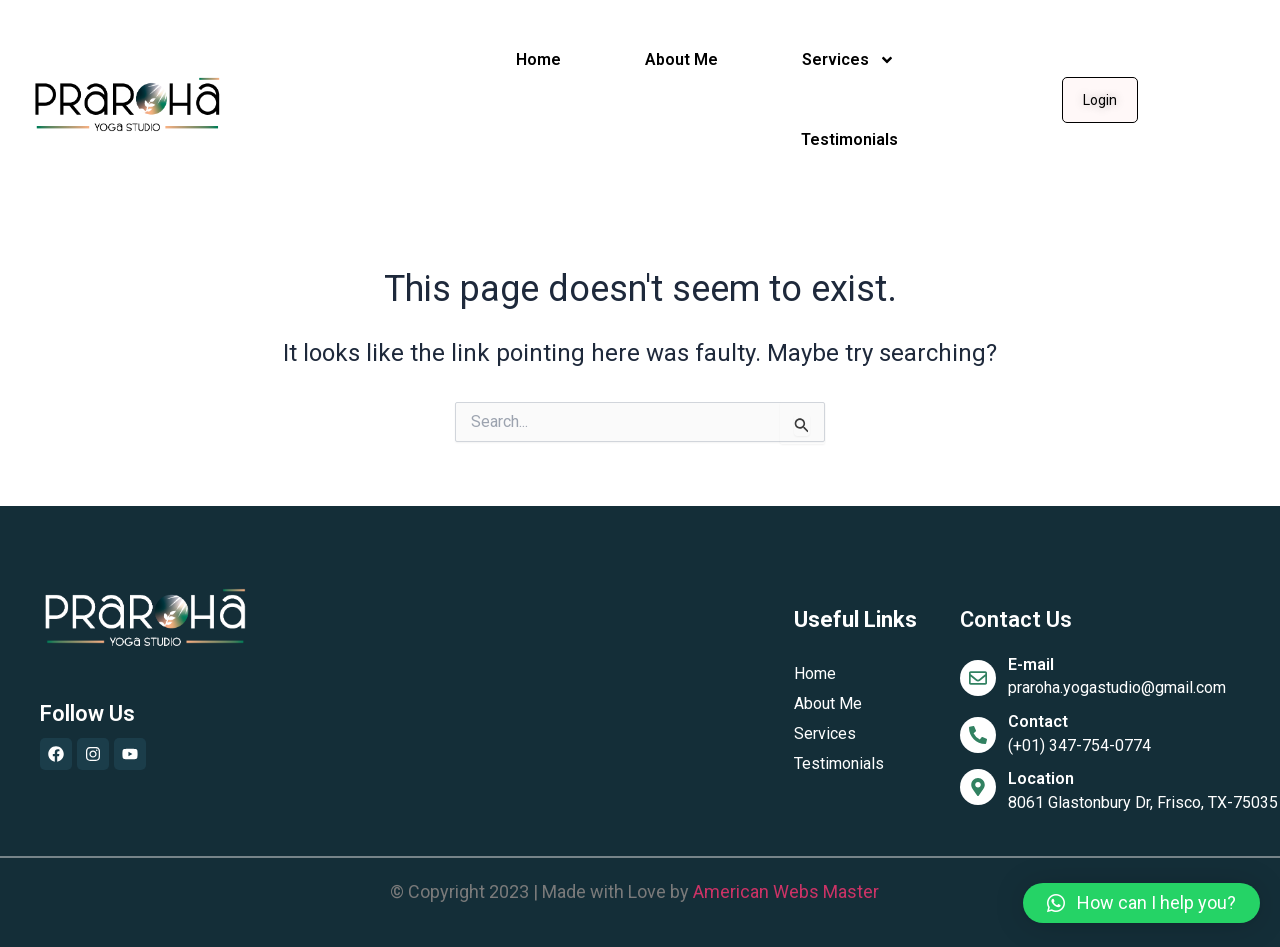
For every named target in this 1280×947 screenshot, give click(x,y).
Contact (1038, 721)
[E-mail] (978, 678)
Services (848, 60)
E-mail (1031, 664)
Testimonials (849, 139)
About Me (681, 59)
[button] (1141, 903)
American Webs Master (786, 891)
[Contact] (978, 735)
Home (538, 59)
